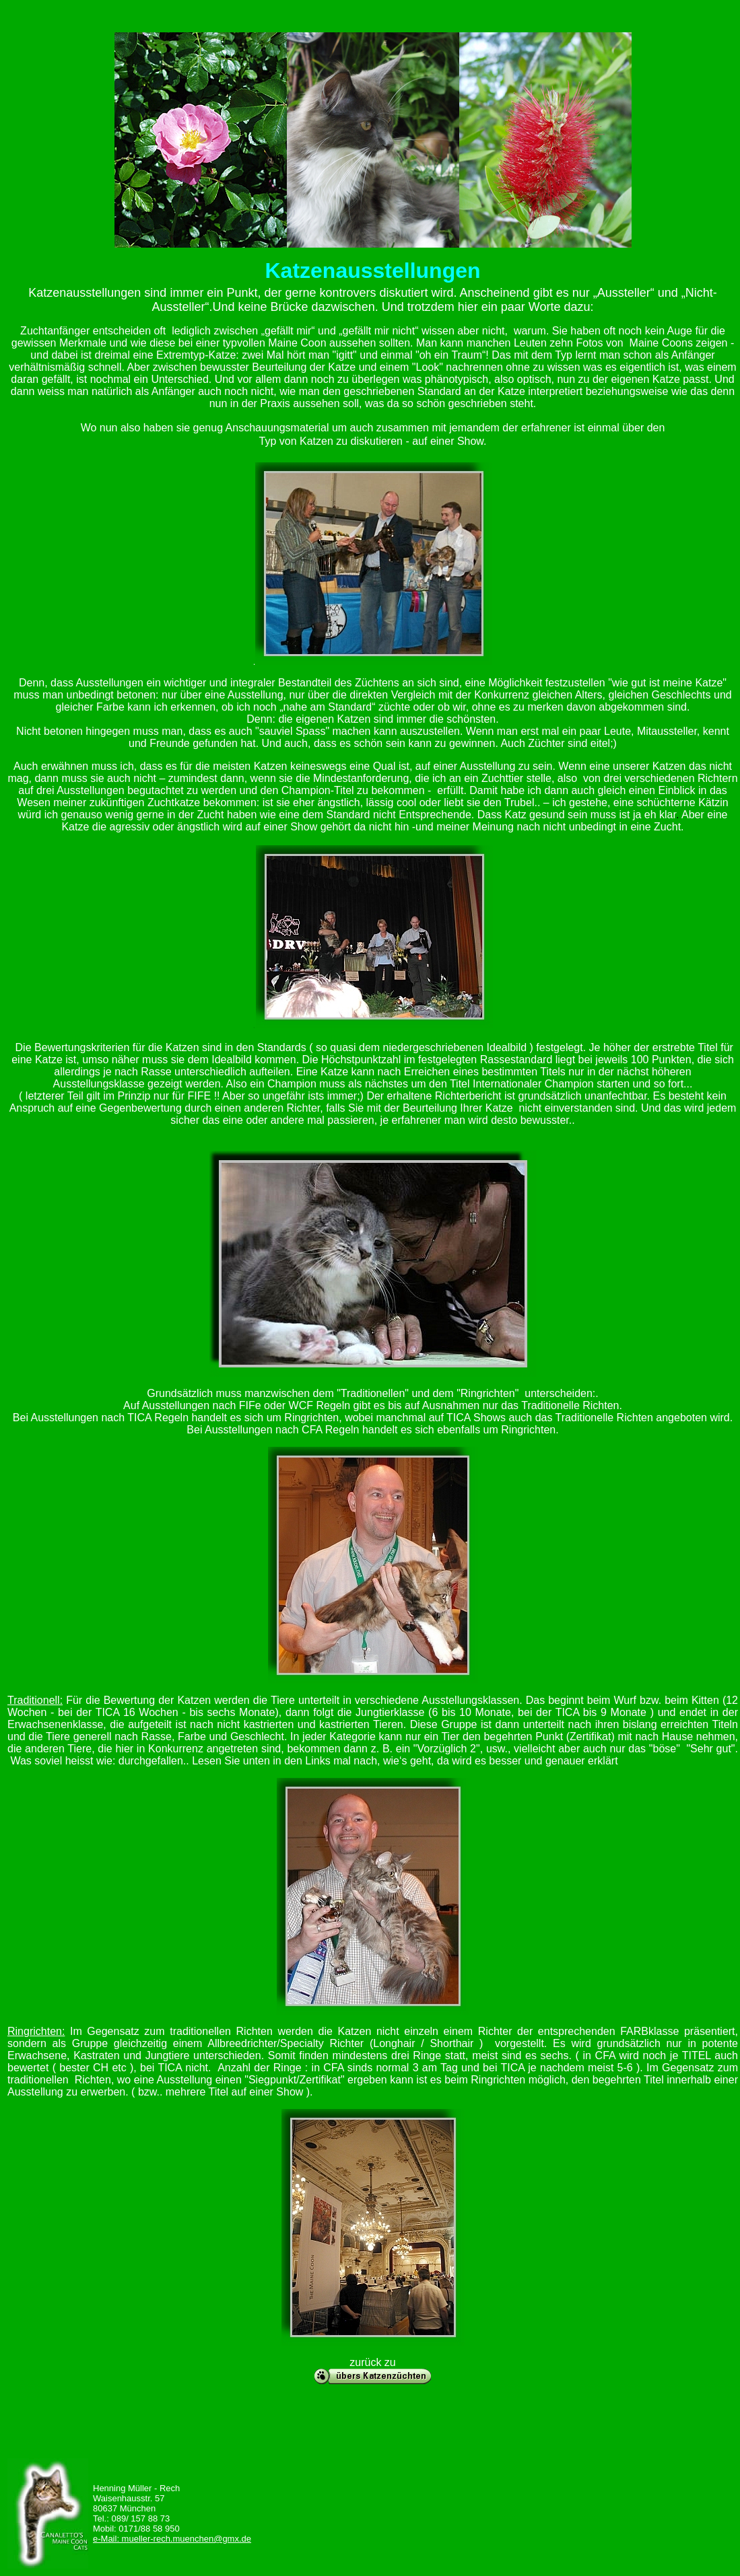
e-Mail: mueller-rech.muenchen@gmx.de (172, 2539)
